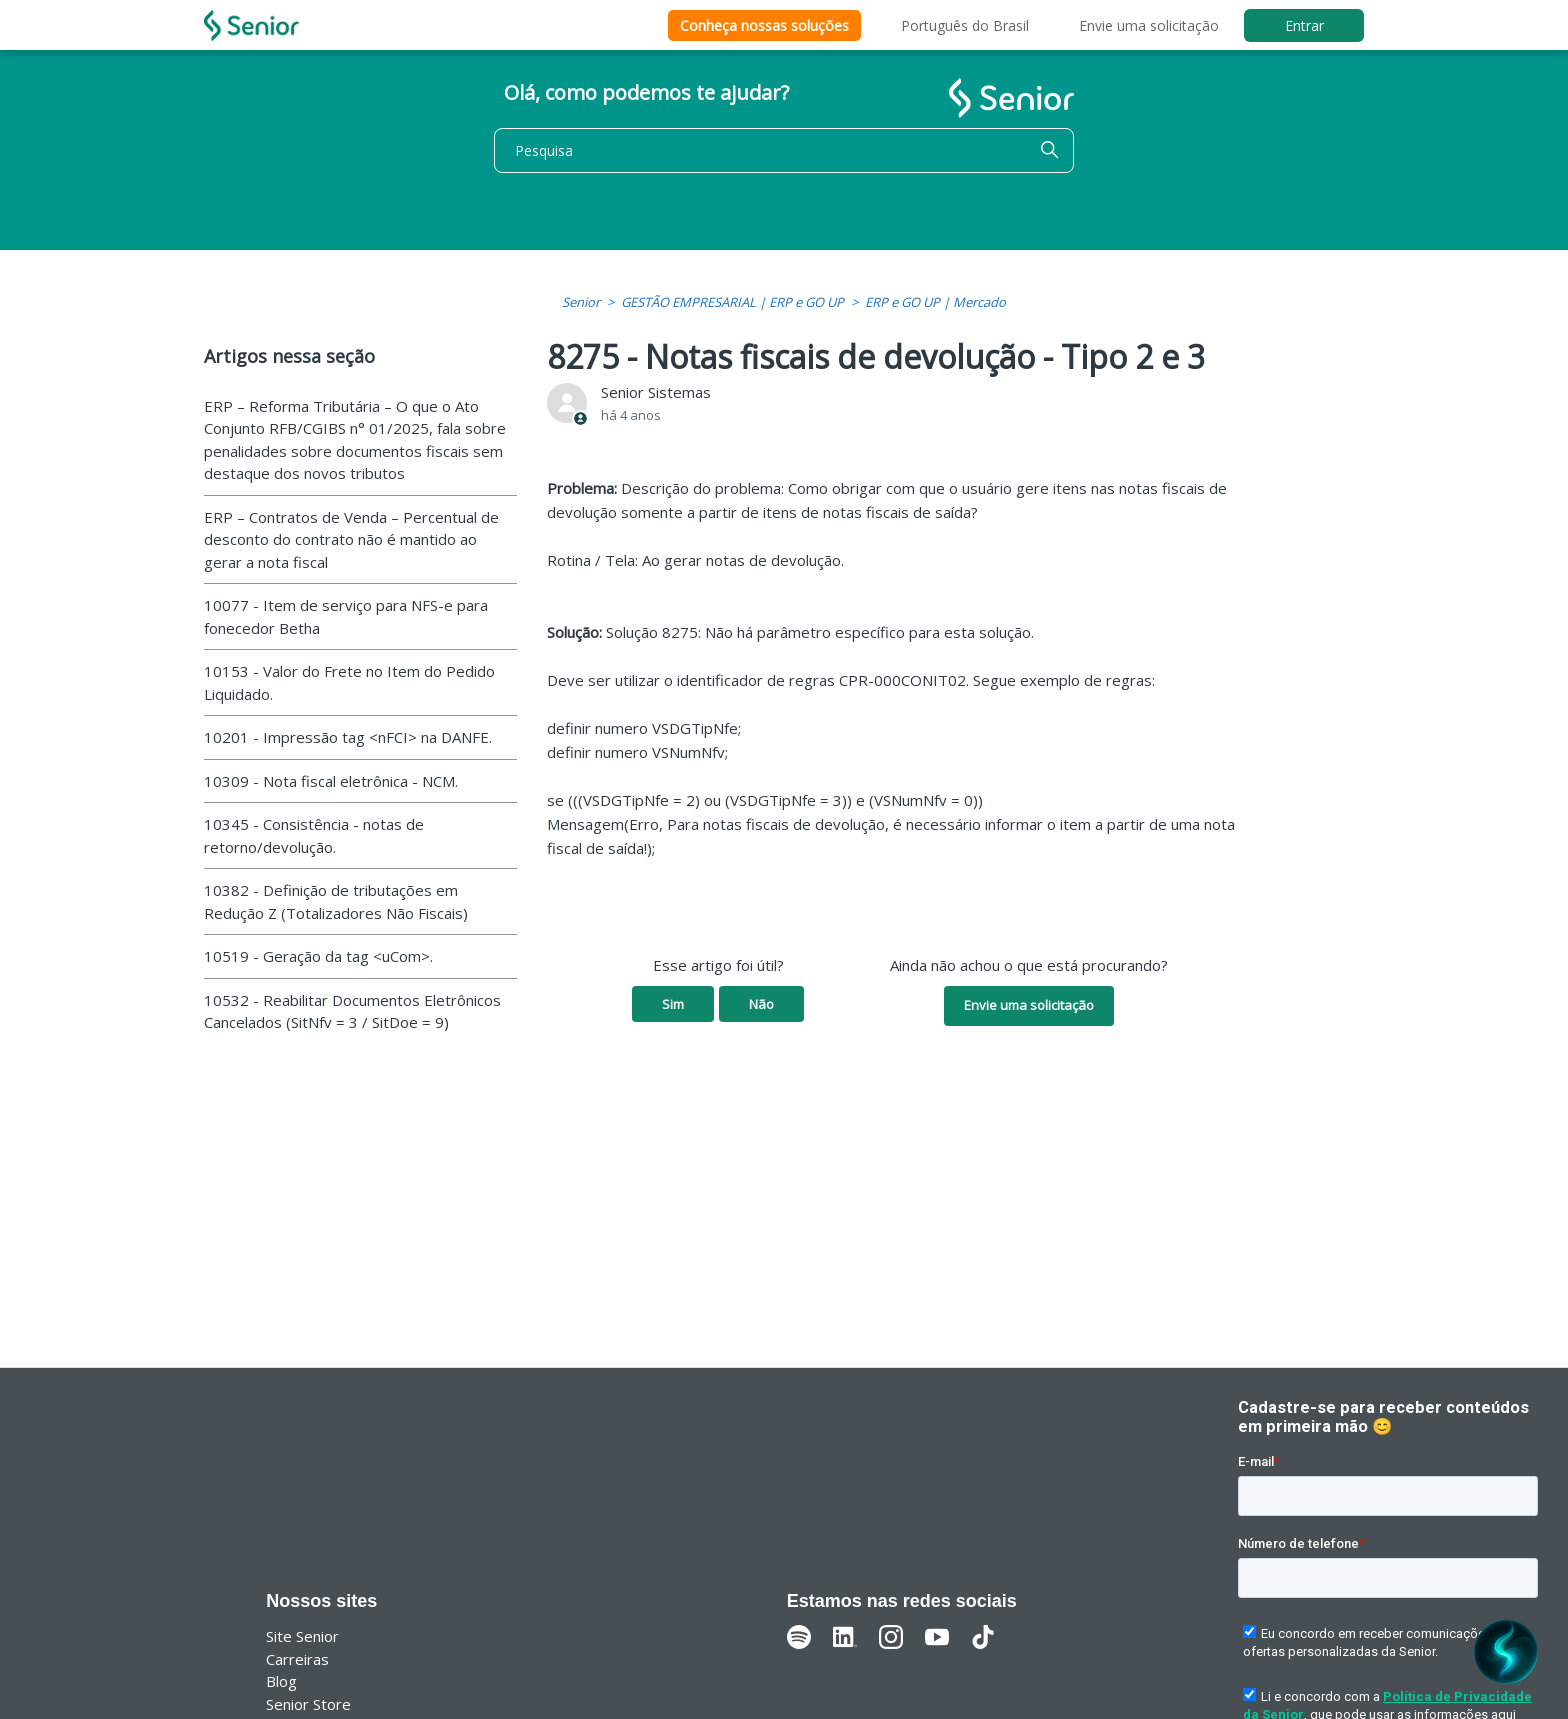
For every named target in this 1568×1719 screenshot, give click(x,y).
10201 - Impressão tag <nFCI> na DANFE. (348, 737)
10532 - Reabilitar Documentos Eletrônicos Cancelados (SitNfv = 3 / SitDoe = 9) (352, 1011)
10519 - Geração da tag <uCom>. (318, 956)
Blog (281, 1681)
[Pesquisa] (784, 150)
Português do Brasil (965, 25)
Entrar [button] (1304, 25)
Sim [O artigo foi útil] (673, 1004)
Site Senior (302, 1636)
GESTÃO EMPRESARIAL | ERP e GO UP (732, 302)
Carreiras (297, 1659)
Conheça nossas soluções (764, 25)
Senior (581, 302)
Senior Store (308, 1704)
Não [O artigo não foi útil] (761, 1004)
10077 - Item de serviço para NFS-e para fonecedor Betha (346, 616)
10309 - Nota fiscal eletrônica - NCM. (331, 781)
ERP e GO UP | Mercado (935, 302)
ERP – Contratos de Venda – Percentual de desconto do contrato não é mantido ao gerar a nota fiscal (351, 539)
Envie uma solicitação (1149, 25)
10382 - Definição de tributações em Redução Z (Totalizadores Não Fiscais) (336, 901)
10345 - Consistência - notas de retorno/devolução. (314, 835)
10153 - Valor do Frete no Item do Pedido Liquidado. (349, 682)
